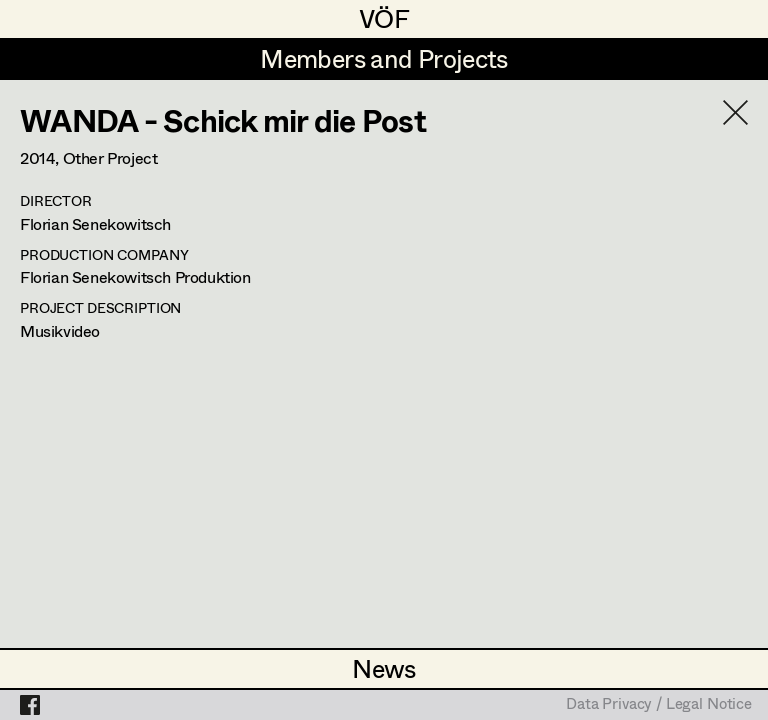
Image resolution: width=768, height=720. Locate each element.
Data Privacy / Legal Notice (659, 705)
